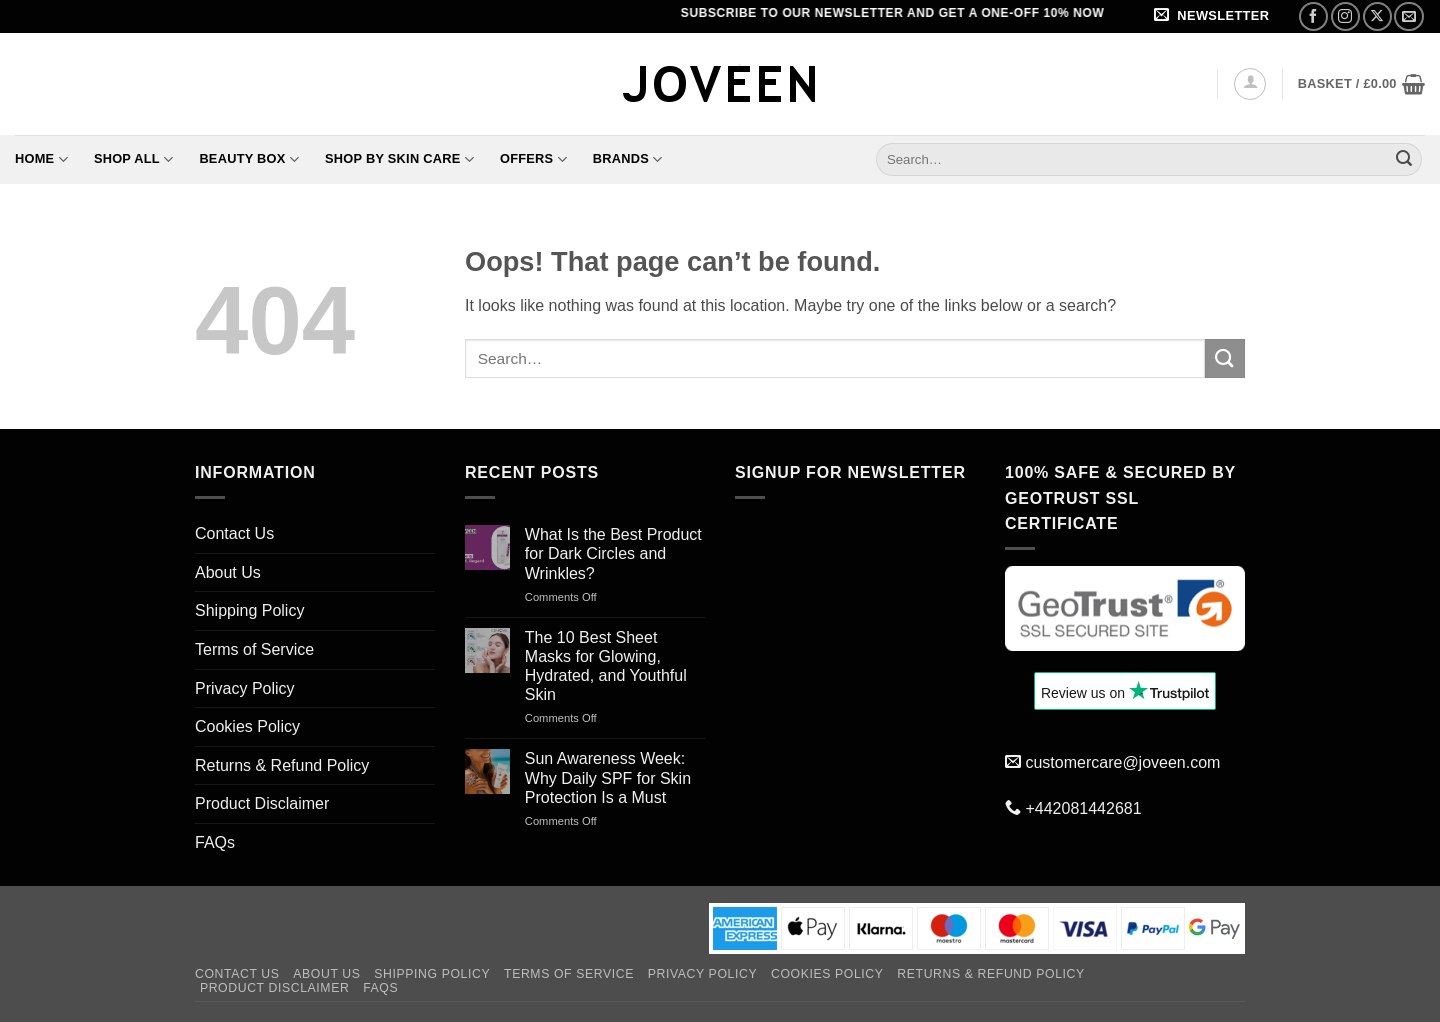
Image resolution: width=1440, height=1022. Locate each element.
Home (41, 159)
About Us (228, 572)
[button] (1215, 16)
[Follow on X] (1377, 16)
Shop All (134, 159)
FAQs (215, 842)
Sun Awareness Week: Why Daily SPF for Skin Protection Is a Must (608, 777)
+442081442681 (1083, 808)
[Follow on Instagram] (1345, 16)
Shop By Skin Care (399, 159)
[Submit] (1404, 159)
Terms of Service (254, 649)
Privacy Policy (245, 688)
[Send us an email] (1408, 16)
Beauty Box (249, 159)
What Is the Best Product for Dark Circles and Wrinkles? (613, 553)
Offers (533, 159)
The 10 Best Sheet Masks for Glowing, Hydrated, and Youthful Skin (606, 666)
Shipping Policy (249, 610)
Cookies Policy (247, 726)
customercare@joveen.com (1122, 762)
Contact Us (234, 533)
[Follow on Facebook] (1313, 16)
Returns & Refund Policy (282, 765)
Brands (628, 159)
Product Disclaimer (262, 803)
